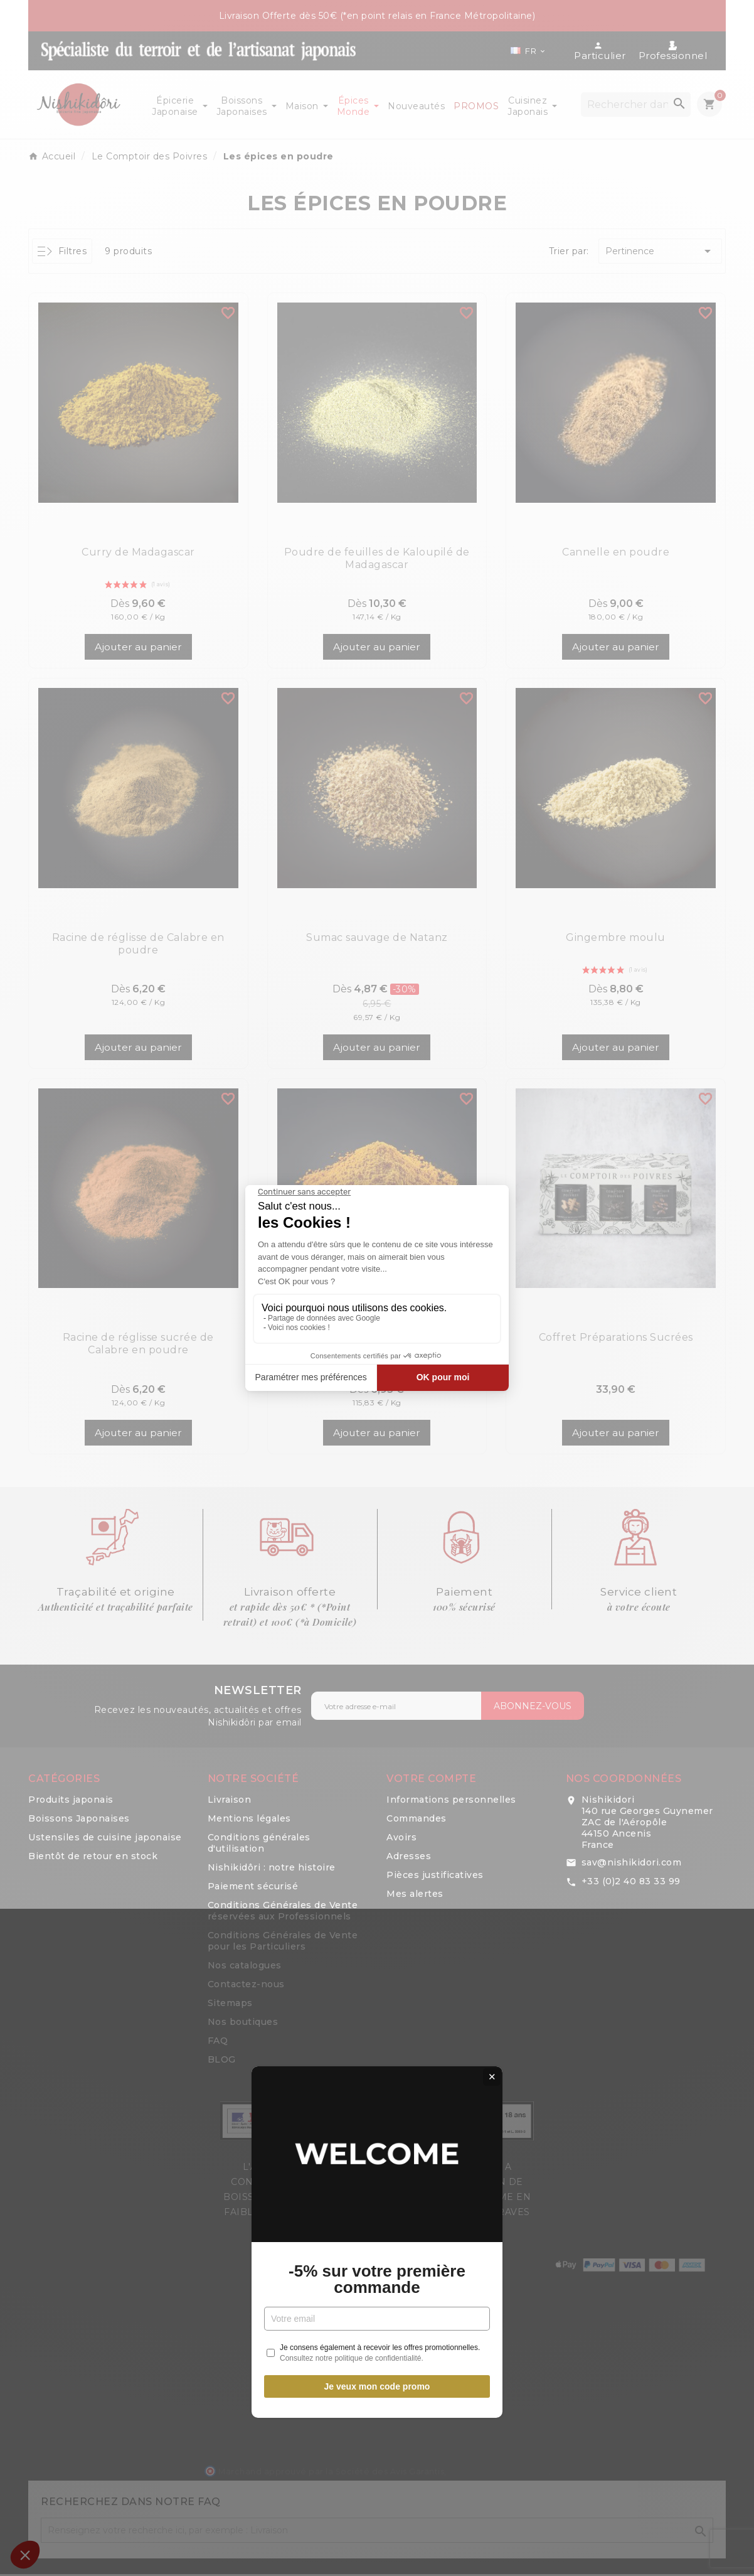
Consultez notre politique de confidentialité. (351, 1403)
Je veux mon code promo (377, 1432)
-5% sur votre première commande (377, 1324)
